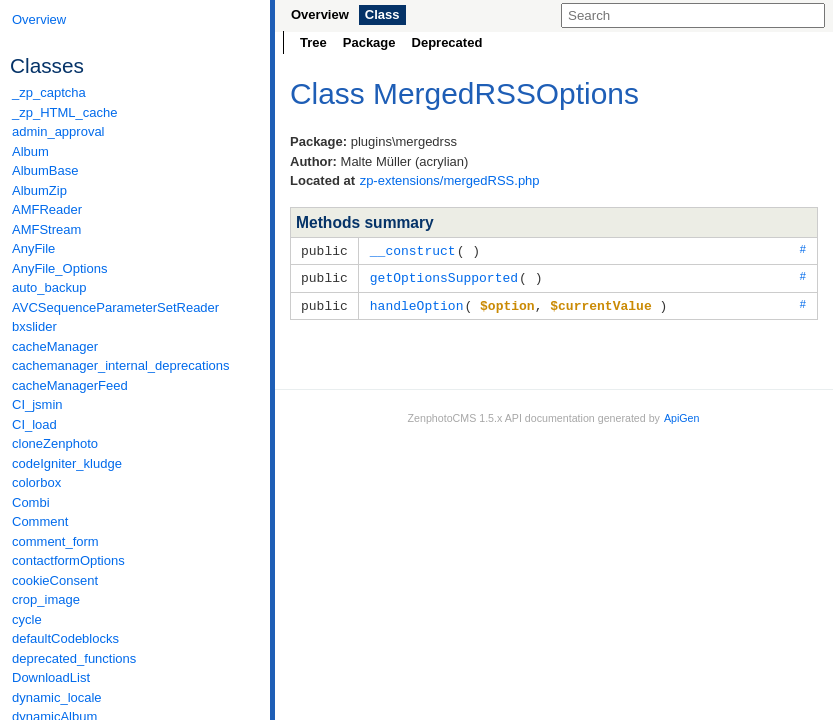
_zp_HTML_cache (65, 112)
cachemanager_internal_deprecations (121, 365)
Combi (31, 502)
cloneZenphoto (55, 443)
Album (30, 151)
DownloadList (51, 677)
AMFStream (46, 229)
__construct (413, 250)
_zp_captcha (49, 92)
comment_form (55, 541)
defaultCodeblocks (65, 638)
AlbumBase (45, 170)
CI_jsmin (37, 404)
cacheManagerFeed (70, 385)
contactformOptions (68, 560)
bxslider (34, 326)
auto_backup (49, 287)
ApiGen (682, 415)
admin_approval (58, 131)
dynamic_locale (57, 697)
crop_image (46, 599)
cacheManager (55, 346)
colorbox (36, 482)
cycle (27, 619)
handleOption (417, 303)
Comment (40, 521)
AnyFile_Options (59, 268)
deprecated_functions (74, 658)
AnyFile (33, 248)
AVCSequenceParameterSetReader (115, 307)
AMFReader (47, 209)
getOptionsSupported (444, 276)
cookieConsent (55, 580)
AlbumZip (39, 190)
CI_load (34, 424)
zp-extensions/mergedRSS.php (450, 180)
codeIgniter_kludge (67, 463)
